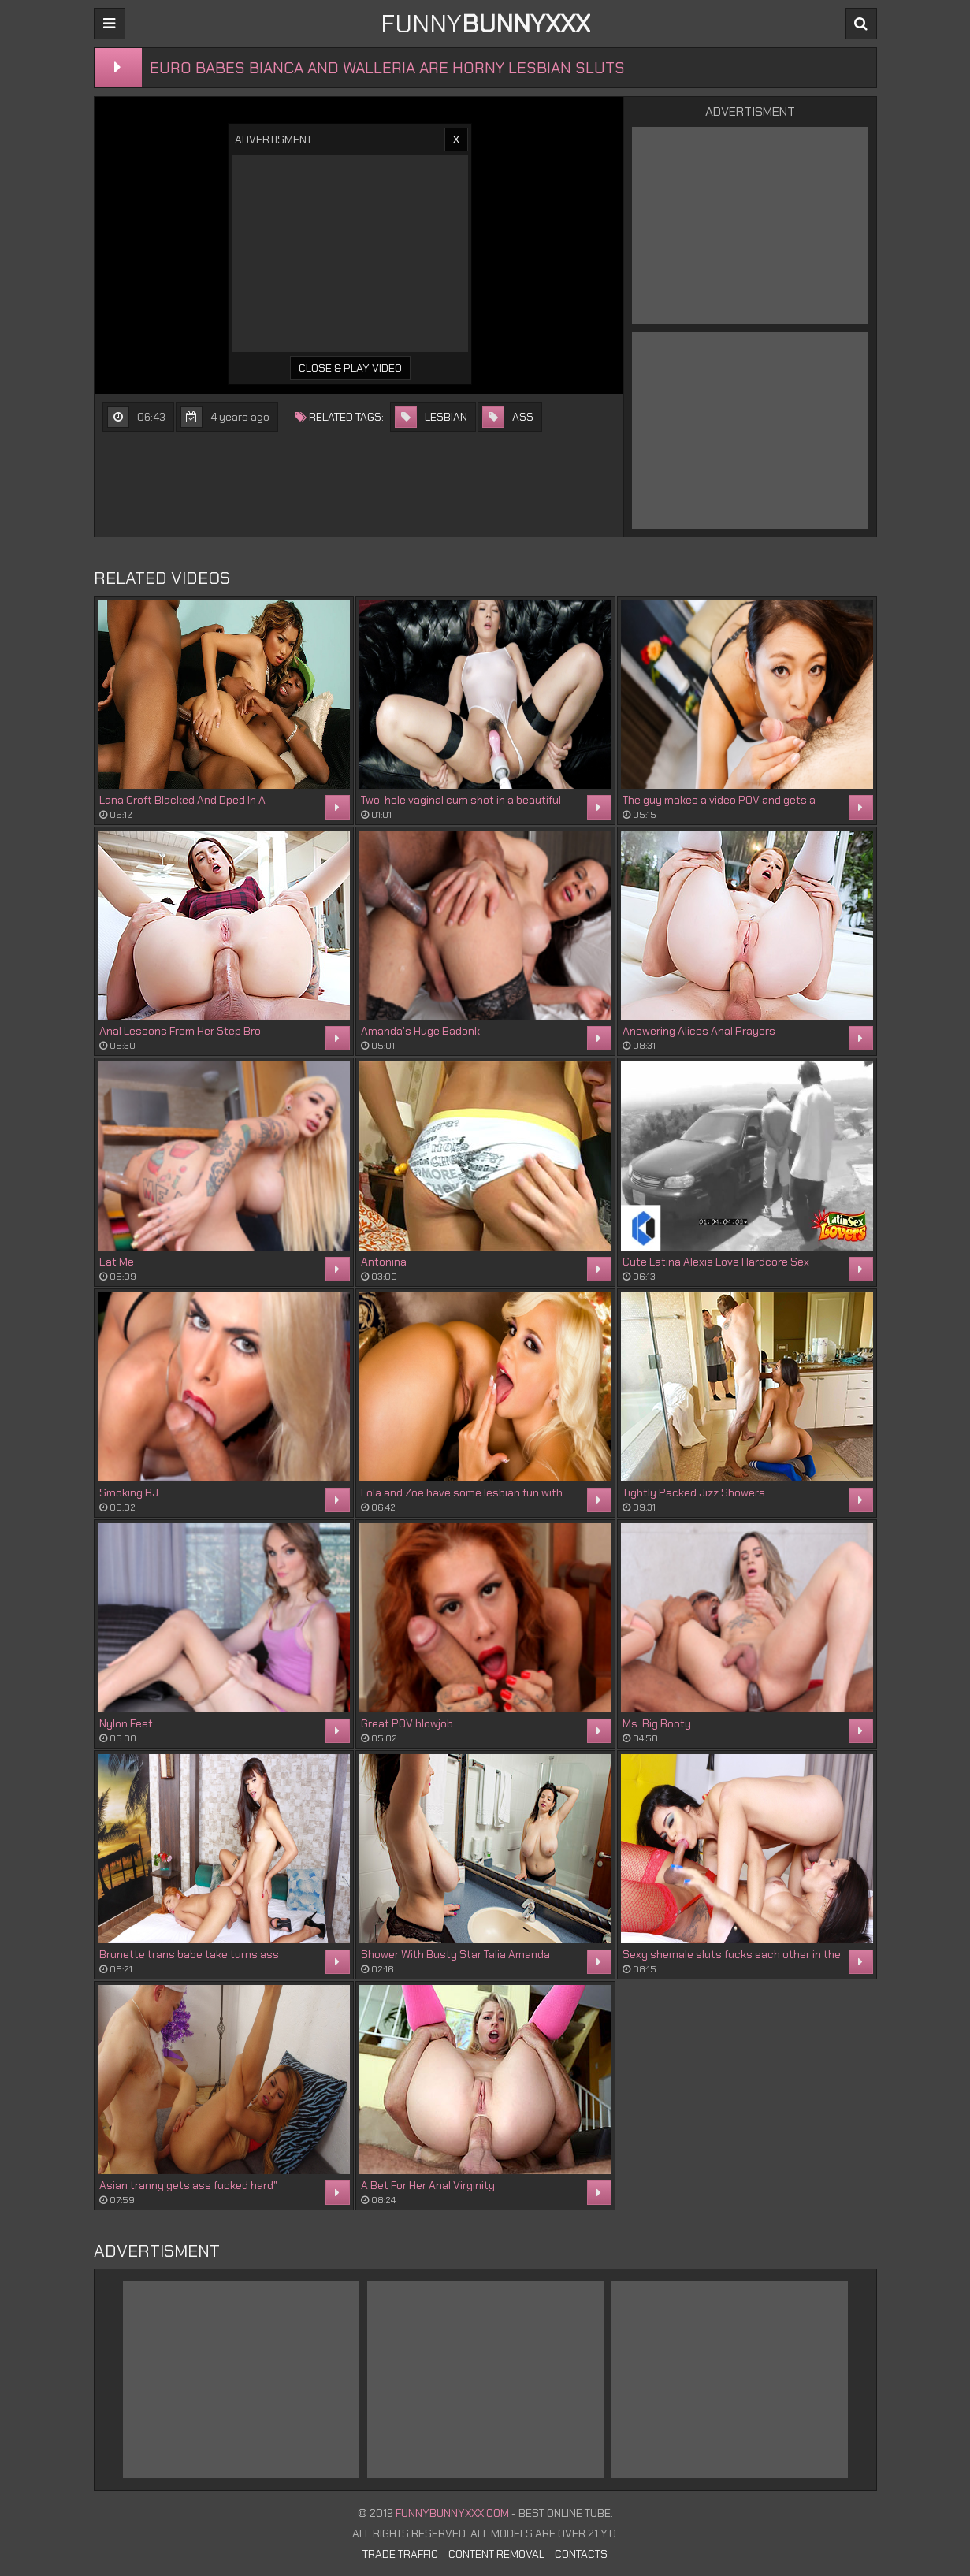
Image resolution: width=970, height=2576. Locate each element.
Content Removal (496, 2554)
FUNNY (485, 23)
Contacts (581, 2554)
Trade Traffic (400, 2554)
